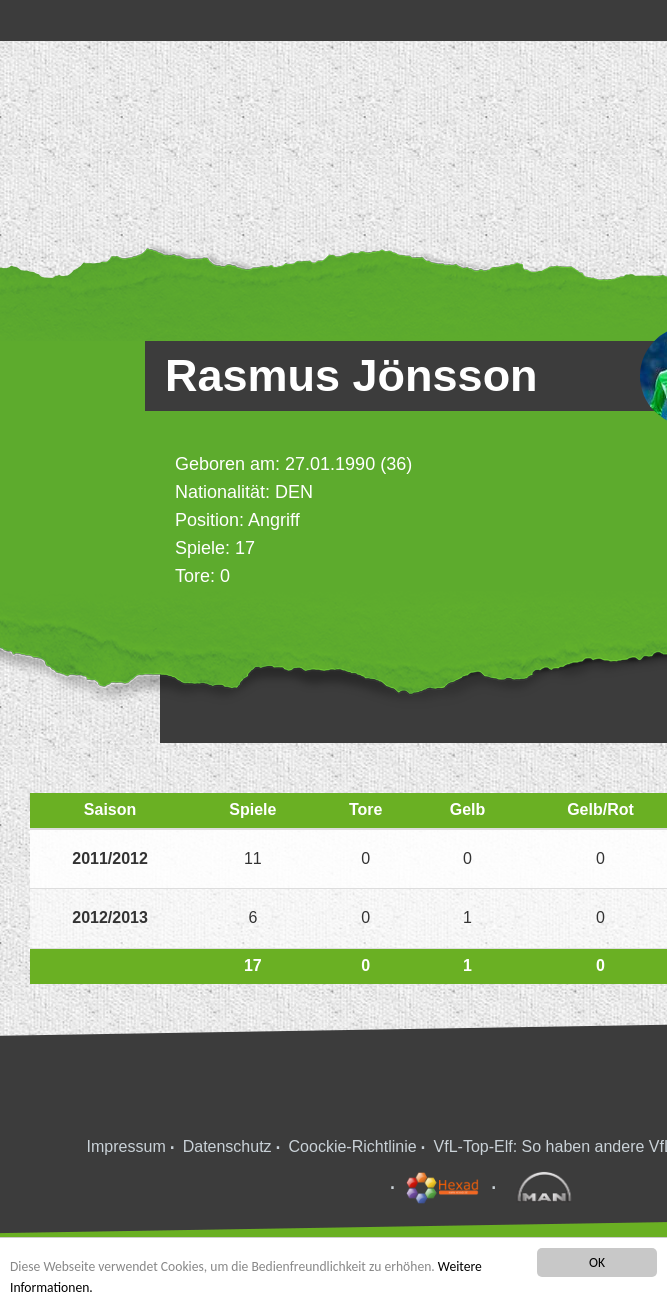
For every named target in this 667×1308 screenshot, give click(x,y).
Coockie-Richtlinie (353, 1146)
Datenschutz (227, 1146)
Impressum (126, 1146)
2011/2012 (110, 858)
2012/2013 (110, 917)
